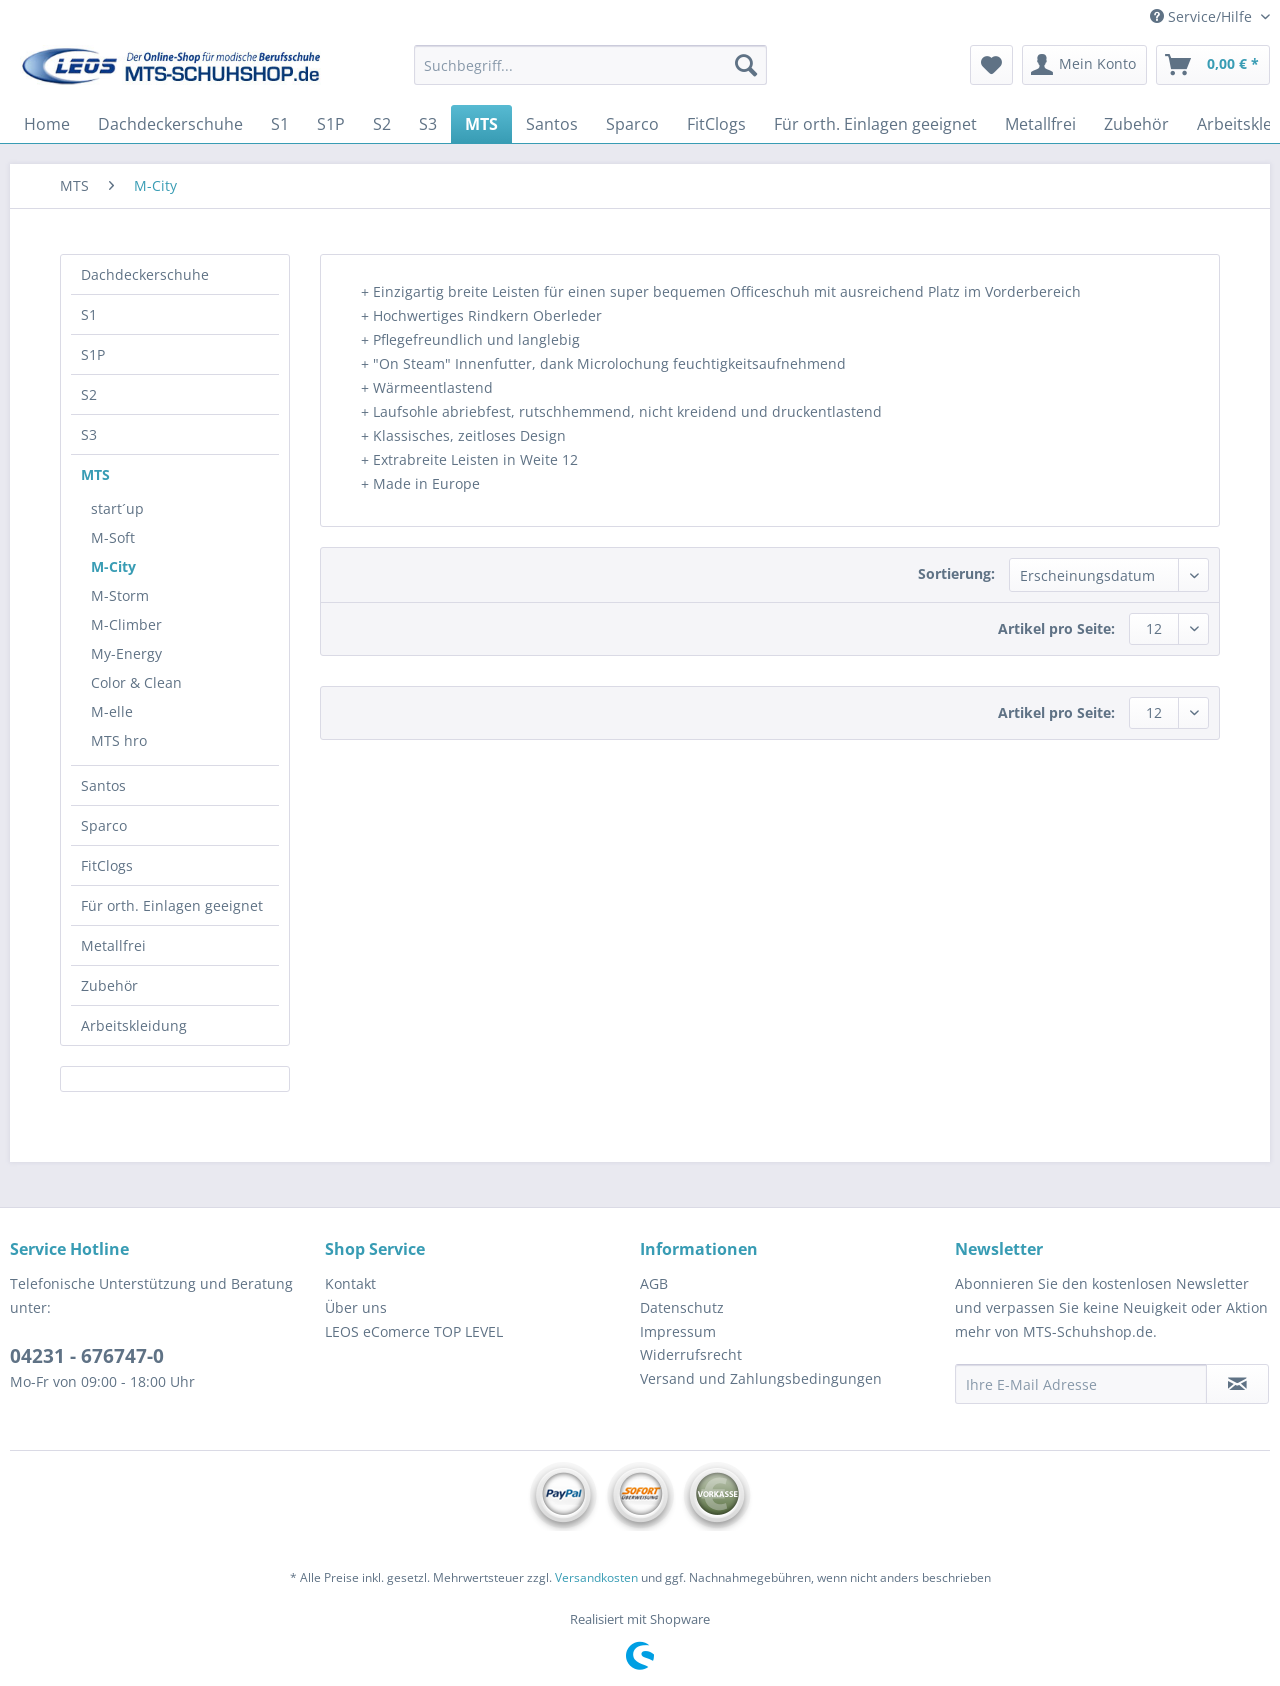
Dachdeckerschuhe (145, 274)
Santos (103, 785)
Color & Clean (136, 682)
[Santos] (552, 124)
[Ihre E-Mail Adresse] (1081, 1384)
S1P (93, 354)
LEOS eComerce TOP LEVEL (414, 1331)
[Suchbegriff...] (590, 65)
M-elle (112, 711)
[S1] (280, 124)
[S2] (382, 124)
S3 (89, 434)
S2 (89, 394)
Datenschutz (682, 1307)
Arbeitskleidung (134, 1025)
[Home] (47, 124)
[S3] (428, 124)
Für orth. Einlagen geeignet (172, 905)
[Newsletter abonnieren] (1237, 1384)
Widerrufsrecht (691, 1354)
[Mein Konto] (1084, 65)
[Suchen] (746, 65)
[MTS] (481, 124)
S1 (89, 314)
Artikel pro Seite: (1056, 628)
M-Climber (126, 624)
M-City (113, 566)
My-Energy (126, 653)
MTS (95, 474)
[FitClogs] (716, 124)
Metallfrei (113, 945)
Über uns (356, 1307)
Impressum (678, 1331)
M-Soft (113, 537)
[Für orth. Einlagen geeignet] (875, 124)
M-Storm (120, 595)
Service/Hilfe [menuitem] (1203, 16)
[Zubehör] (1136, 124)
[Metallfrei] (1040, 124)
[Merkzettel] (991, 65)
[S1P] (331, 124)
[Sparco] (632, 124)
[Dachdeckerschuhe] (170, 124)
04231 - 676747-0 (87, 1356)
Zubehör (109, 985)
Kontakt (350, 1283)
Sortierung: (956, 573)
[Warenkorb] (1213, 65)
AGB (654, 1283)
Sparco (104, 825)
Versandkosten (596, 1577)
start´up (117, 508)
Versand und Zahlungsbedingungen (761, 1378)
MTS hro (119, 740)
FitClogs (107, 865)
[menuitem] (590, 74)
